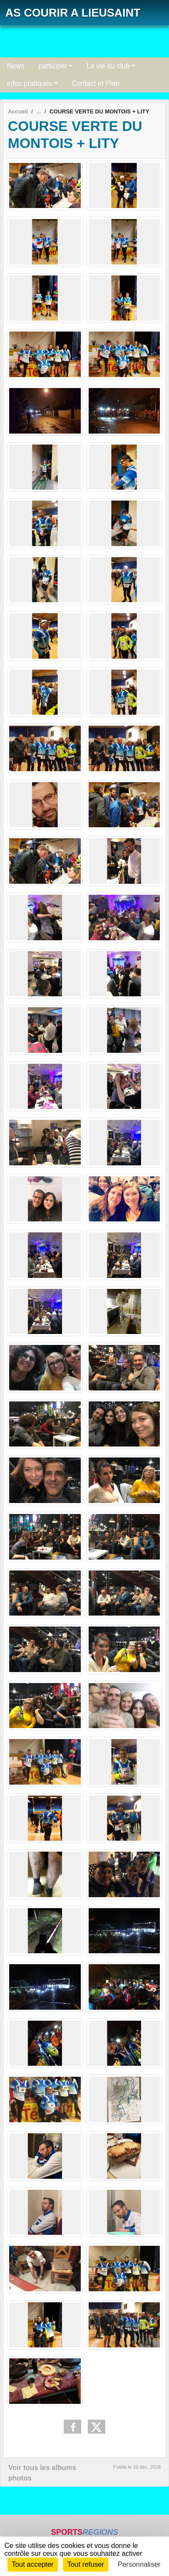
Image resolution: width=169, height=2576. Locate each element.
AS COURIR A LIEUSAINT (73, 13)
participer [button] (52, 66)
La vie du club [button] (108, 66)
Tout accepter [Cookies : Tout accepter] (33, 2564)
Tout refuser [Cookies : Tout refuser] (85, 2564)
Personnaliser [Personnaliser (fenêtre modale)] (139, 2564)
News (15, 66)
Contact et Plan (95, 83)
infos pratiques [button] (29, 83)
